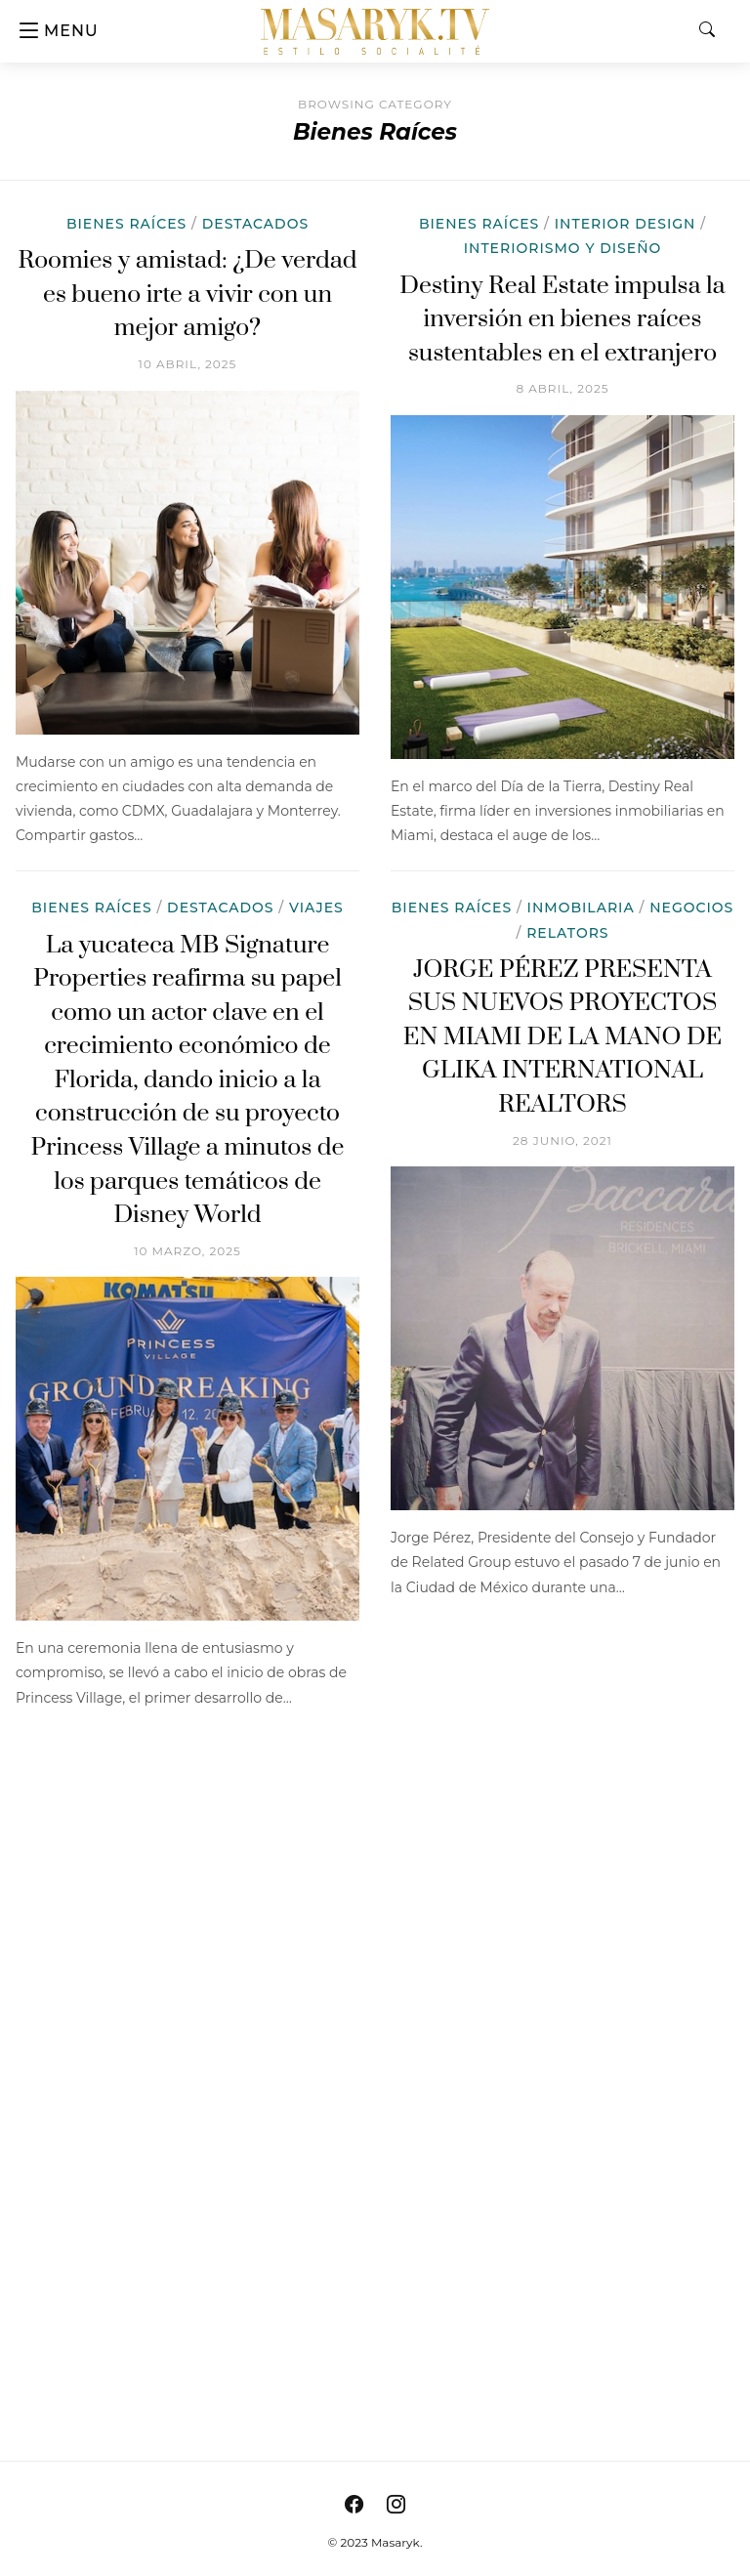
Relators (567, 933)
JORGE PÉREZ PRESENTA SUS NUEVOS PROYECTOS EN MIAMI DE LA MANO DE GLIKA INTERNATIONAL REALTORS (562, 1036)
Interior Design (625, 223)
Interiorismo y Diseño (563, 248)
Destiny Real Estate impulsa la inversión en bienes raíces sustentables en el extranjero (562, 319)
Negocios (691, 907)
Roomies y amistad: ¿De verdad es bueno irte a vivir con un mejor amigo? (187, 294)
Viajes (316, 907)
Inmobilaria (581, 907)
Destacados (255, 223)
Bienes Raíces (126, 223)
